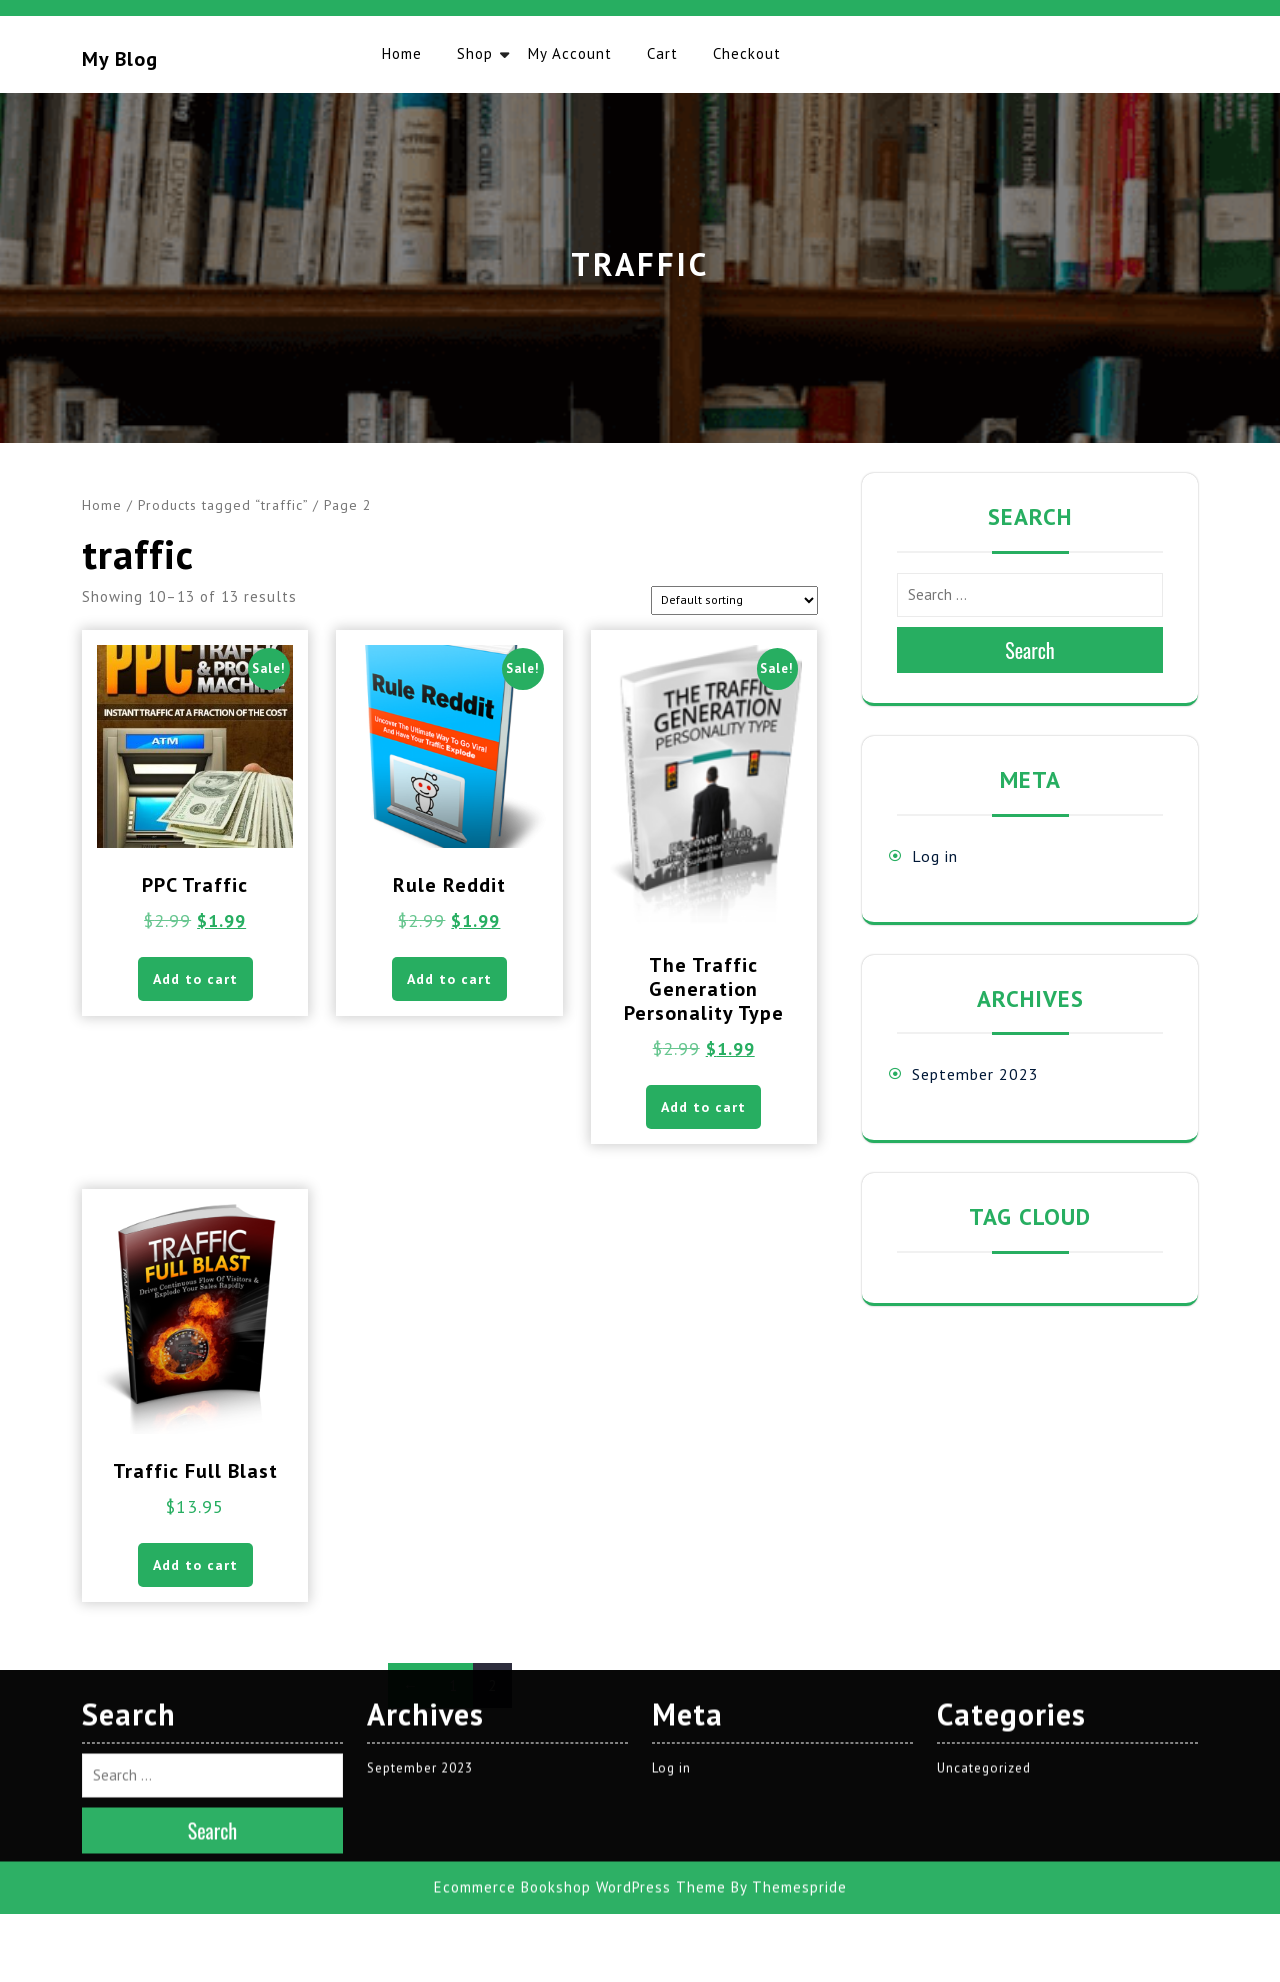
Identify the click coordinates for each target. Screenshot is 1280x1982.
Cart (662, 53)
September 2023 (975, 1074)
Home (402, 53)
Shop (475, 53)
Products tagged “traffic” (223, 505)
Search (1030, 650)
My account (570, 53)
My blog (120, 59)
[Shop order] (734, 600)
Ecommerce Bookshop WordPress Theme (580, 1596)
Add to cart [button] (195, 979)
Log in (935, 856)
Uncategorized (984, 1477)
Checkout (747, 53)
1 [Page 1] (453, 1685)
